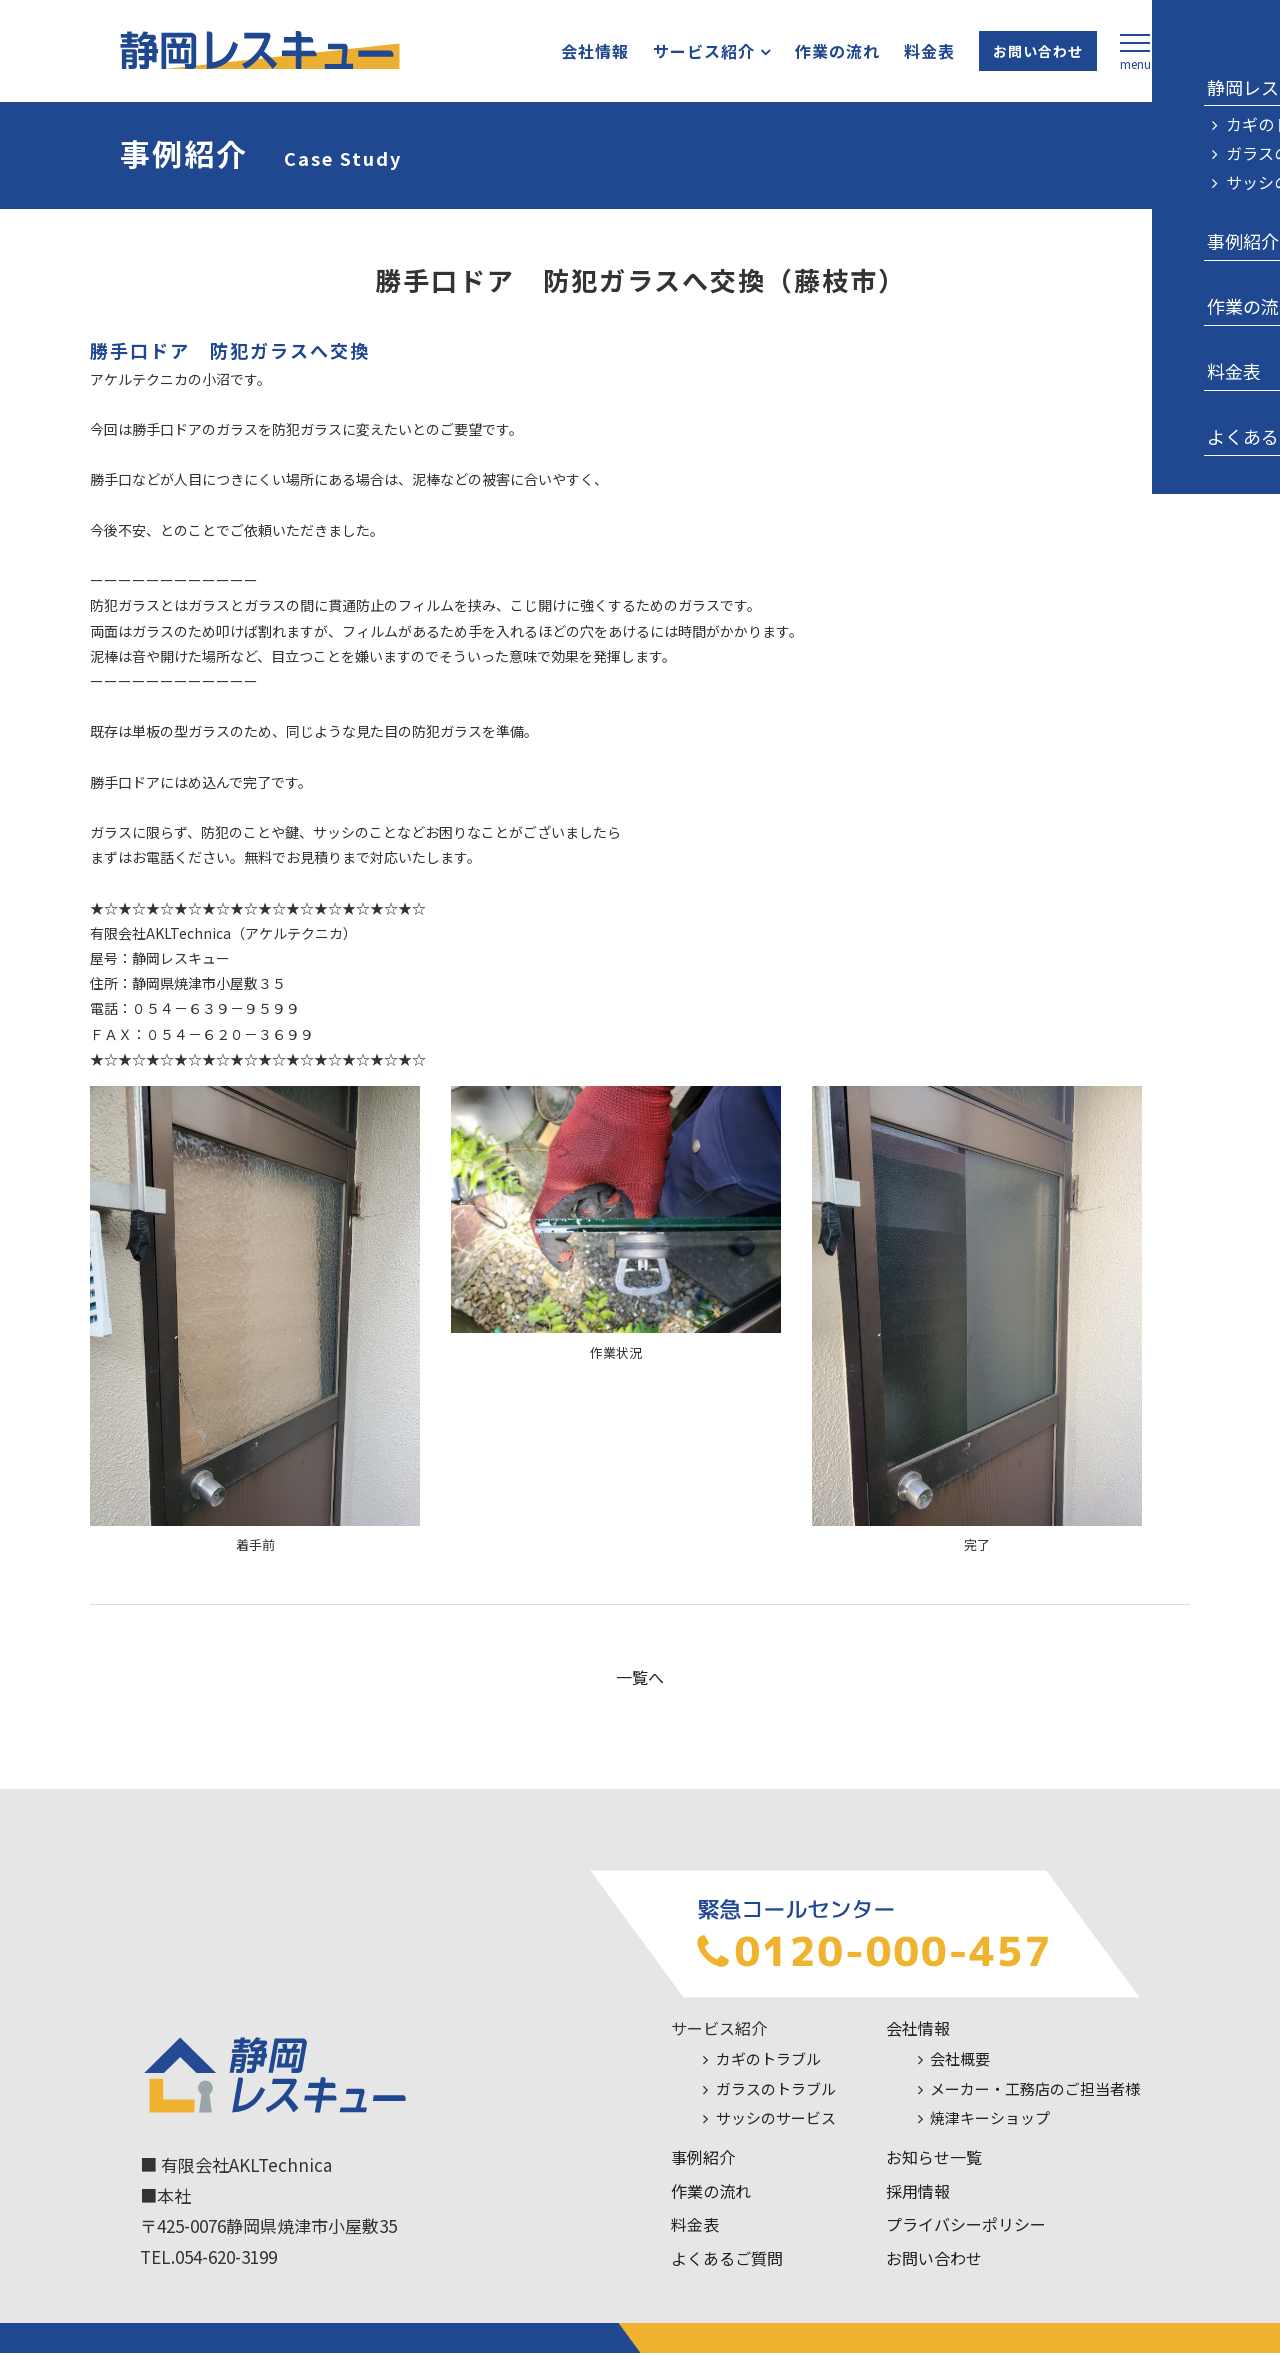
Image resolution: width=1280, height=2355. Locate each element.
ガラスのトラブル (776, 2091)
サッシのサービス (776, 2120)
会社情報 (578, 53)
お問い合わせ (1021, 53)
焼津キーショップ (990, 2120)
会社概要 (960, 2061)
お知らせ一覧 (934, 2160)
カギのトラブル (768, 2061)
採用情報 (918, 2193)
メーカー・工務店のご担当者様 (1035, 2091)
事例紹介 (703, 2160)
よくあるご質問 (727, 2261)
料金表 (912, 53)
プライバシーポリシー (966, 2227)
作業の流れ (820, 53)
